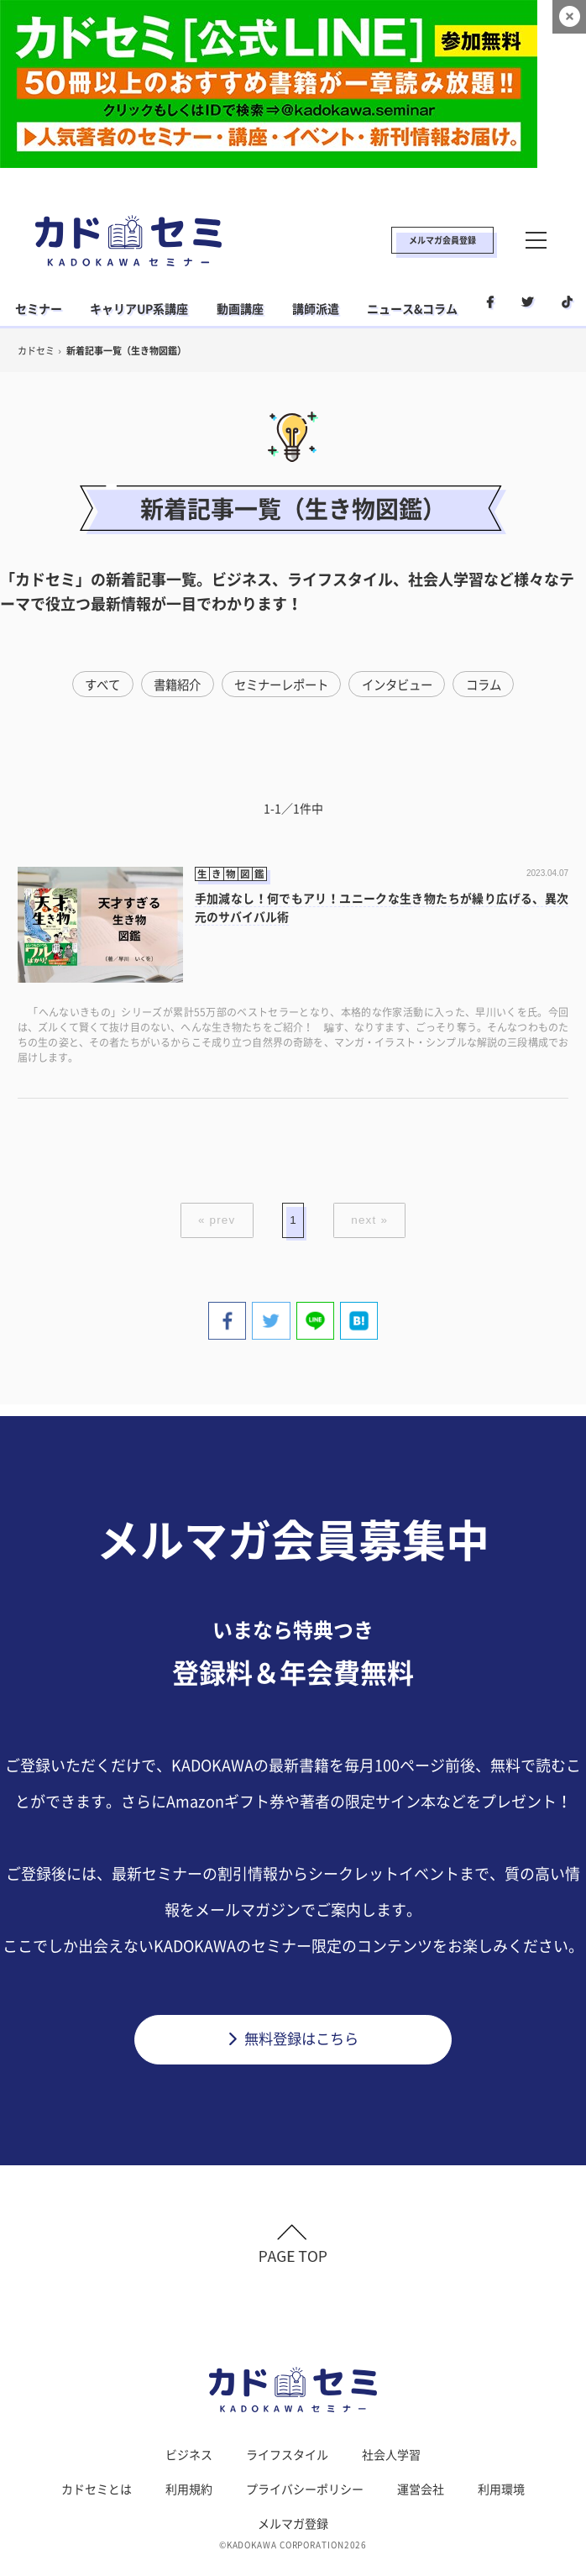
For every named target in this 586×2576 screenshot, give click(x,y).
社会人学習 (391, 2463)
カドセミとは (96, 2497)
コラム (494, 684)
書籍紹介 (170, 684)
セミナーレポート (280, 684)
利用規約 (188, 2497)
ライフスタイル (287, 2463)
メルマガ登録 (293, 2532)
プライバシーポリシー (305, 2497)
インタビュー (403, 684)
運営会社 (420, 2497)
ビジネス (188, 2463)
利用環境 (501, 2497)
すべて (92, 684)
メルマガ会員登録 (442, 239)
